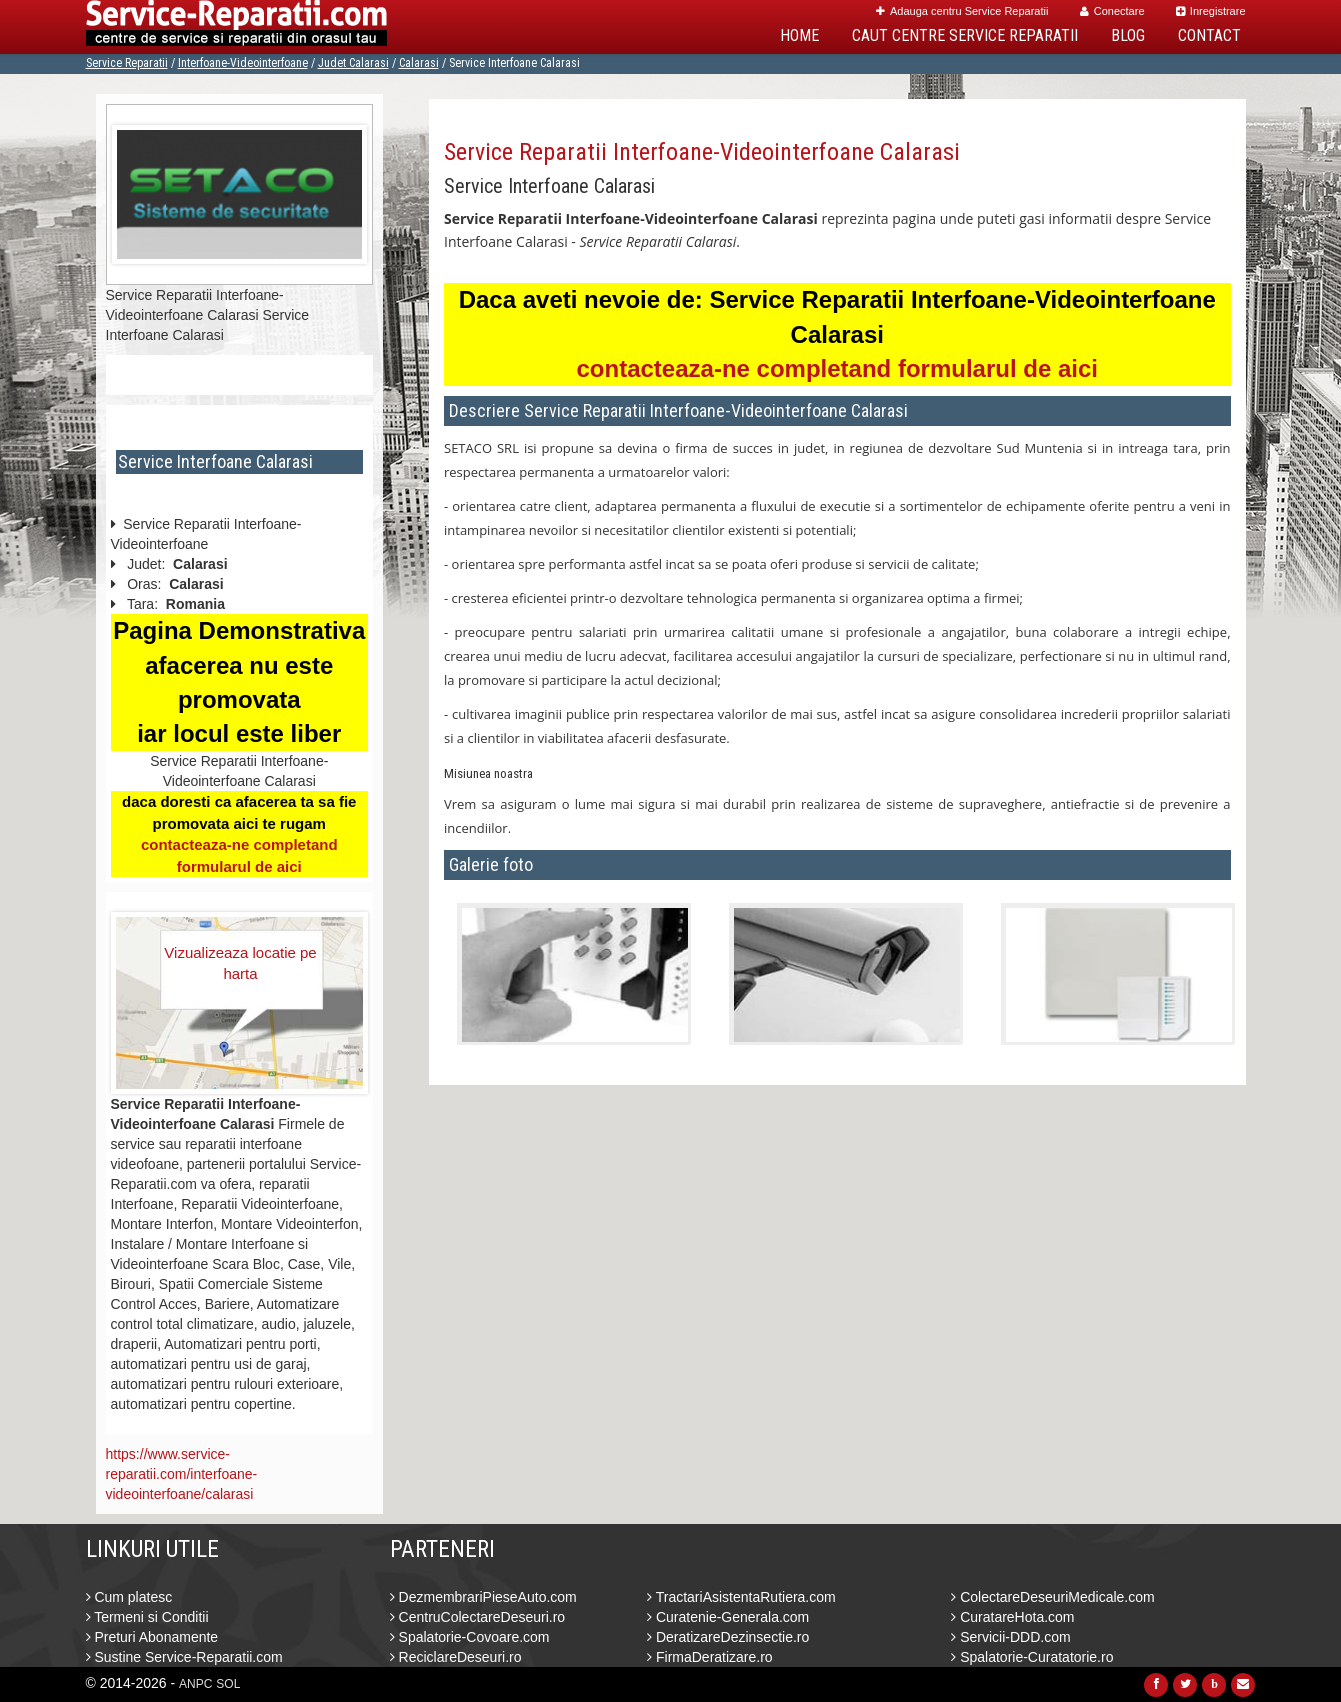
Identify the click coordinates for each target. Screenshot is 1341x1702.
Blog (1128, 35)
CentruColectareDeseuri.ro (477, 1617)
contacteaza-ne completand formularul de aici (837, 368)
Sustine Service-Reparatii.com (184, 1657)
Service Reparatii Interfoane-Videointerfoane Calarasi (702, 152)
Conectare (1112, 11)
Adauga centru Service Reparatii (962, 11)
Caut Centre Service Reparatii (965, 35)
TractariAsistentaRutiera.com (741, 1597)
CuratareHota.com (1012, 1617)
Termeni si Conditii (147, 1617)
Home (799, 35)
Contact (1209, 35)
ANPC (195, 1684)
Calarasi (419, 63)
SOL (228, 1684)
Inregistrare (1211, 11)
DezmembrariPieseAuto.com (483, 1597)
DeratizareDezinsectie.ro (728, 1637)
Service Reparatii (127, 63)
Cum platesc (129, 1597)
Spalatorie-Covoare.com (470, 1637)
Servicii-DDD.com (1010, 1637)
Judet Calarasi (353, 63)
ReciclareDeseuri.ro (456, 1657)
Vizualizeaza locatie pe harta (240, 963)
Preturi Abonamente (152, 1637)
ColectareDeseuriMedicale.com (1052, 1597)
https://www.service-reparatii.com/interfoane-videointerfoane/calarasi (182, 1474)
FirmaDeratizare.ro (710, 1657)
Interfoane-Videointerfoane (243, 63)
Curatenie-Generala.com (728, 1617)
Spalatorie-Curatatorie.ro (1032, 1657)
